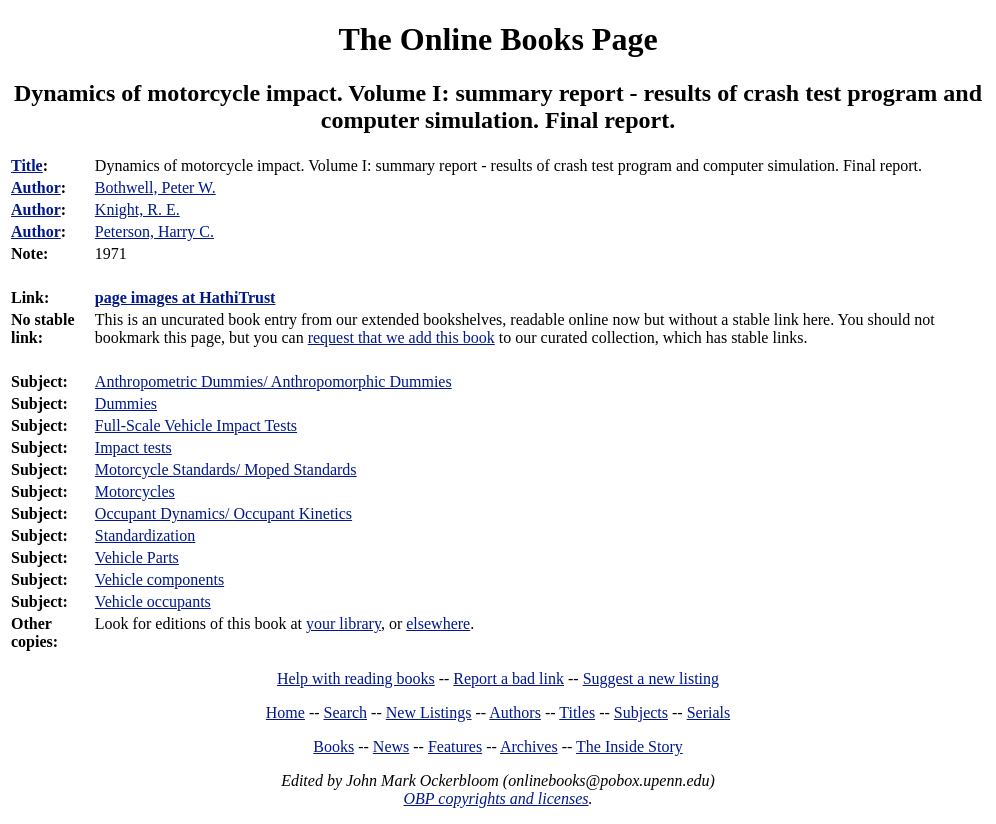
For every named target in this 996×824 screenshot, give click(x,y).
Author (36, 187)
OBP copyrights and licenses (495, 798)
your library (343, 623)
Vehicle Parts (137, 557)
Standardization (145, 535)
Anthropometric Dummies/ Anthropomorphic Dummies (273, 381)
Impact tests (133, 447)
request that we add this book (401, 337)
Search (346, 712)
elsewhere (438, 623)
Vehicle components (159, 579)
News (391, 746)
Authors (515, 712)
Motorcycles (135, 491)
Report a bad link (508, 678)
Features (455, 746)
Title (27, 165)
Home (285, 712)
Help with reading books (356, 678)
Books (333, 746)
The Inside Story (629, 746)
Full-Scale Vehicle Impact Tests (196, 425)
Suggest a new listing (651, 678)
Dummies (126, 403)
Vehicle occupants (153, 601)
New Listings (429, 712)
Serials (709, 712)
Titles (577, 712)
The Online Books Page (497, 39)
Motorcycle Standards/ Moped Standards (226, 469)
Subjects (641, 712)
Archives (529, 746)
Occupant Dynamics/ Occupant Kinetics (223, 513)
